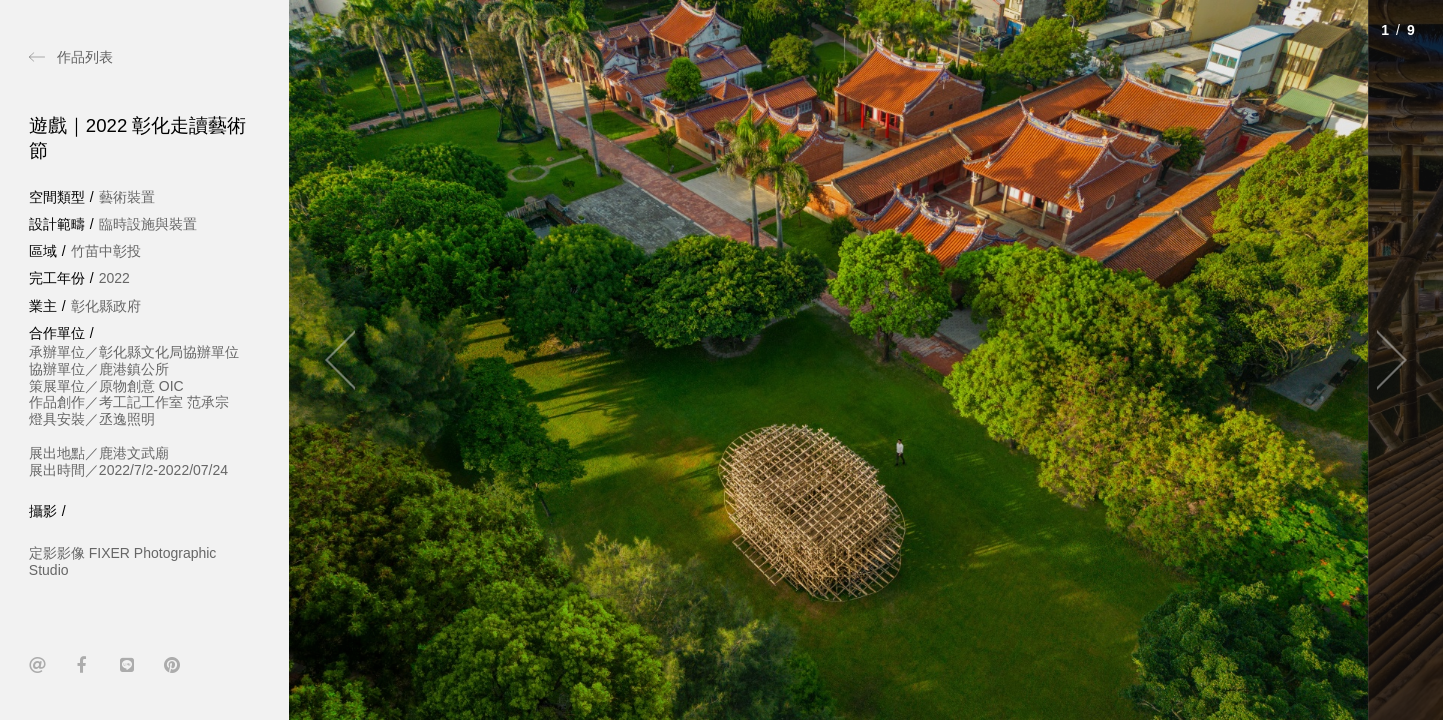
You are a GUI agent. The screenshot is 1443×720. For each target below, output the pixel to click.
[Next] (1383, 360)
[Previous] (349, 360)
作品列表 (85, 57)
